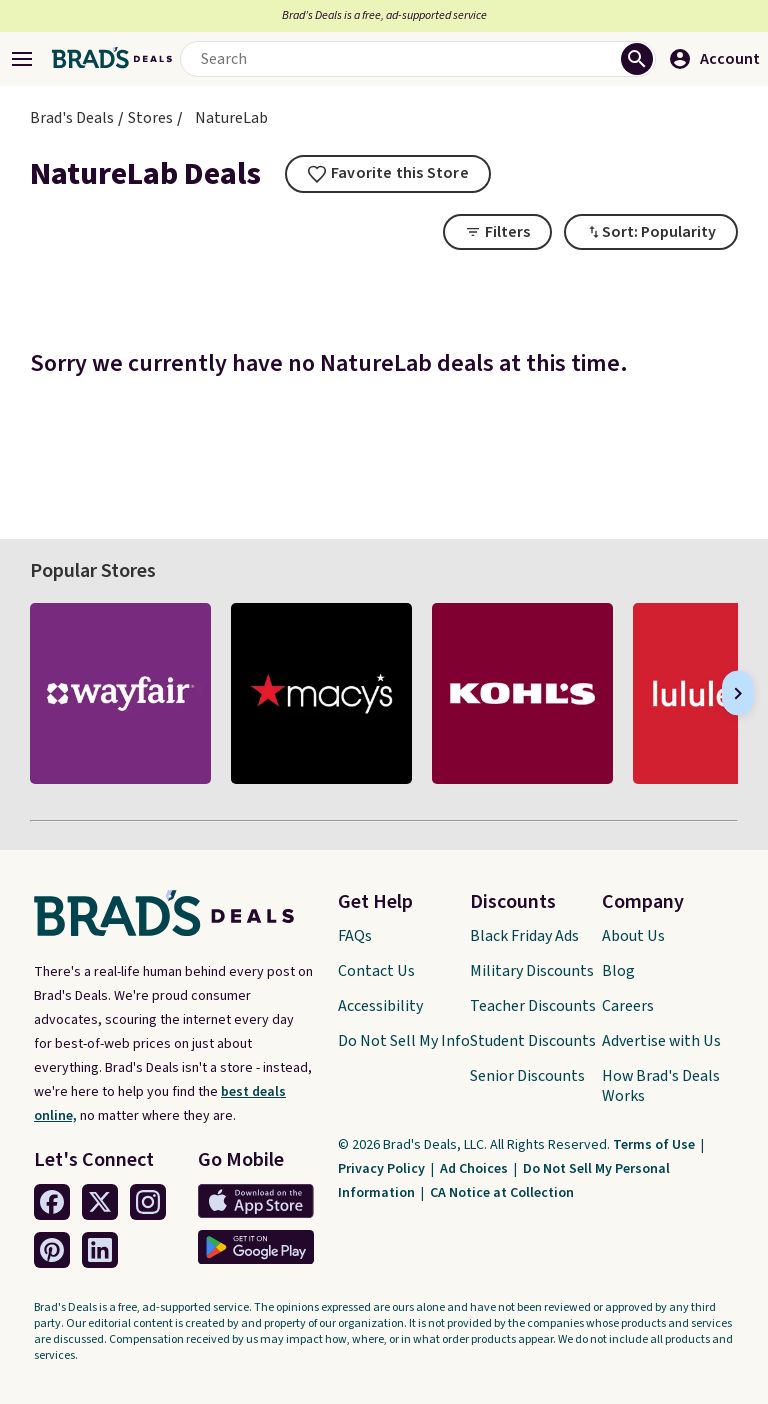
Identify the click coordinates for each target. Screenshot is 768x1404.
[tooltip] (388, 174)
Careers (628, 1006)
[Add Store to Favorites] (388, 174)
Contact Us (376, 971)
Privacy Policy (383, 1169)
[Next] (738, 693)
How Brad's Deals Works (661, 1086)
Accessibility (380, 1006)
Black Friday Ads (524, 936)
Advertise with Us (661, 1041)
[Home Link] (112, 59)
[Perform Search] (637, 59)
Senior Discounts (527, 1076)
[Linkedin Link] (100, 1250)
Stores (150, 118)
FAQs (355, 936)
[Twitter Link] (100, 1202)
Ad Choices (475, 1169)
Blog (618, 971)
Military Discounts (532, 971)
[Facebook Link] (52, 1202)
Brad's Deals (72, 118)
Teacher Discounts (533, 1006)
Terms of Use (655, 1145)
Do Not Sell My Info (404, 1041)
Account (714, 59)
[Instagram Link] (148, 1202)
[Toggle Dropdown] (651, 232)
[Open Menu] (22, 59)
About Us (633, 936)
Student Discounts (533, 1041)
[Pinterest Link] (52, 1250)
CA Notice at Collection (502, 1193)
